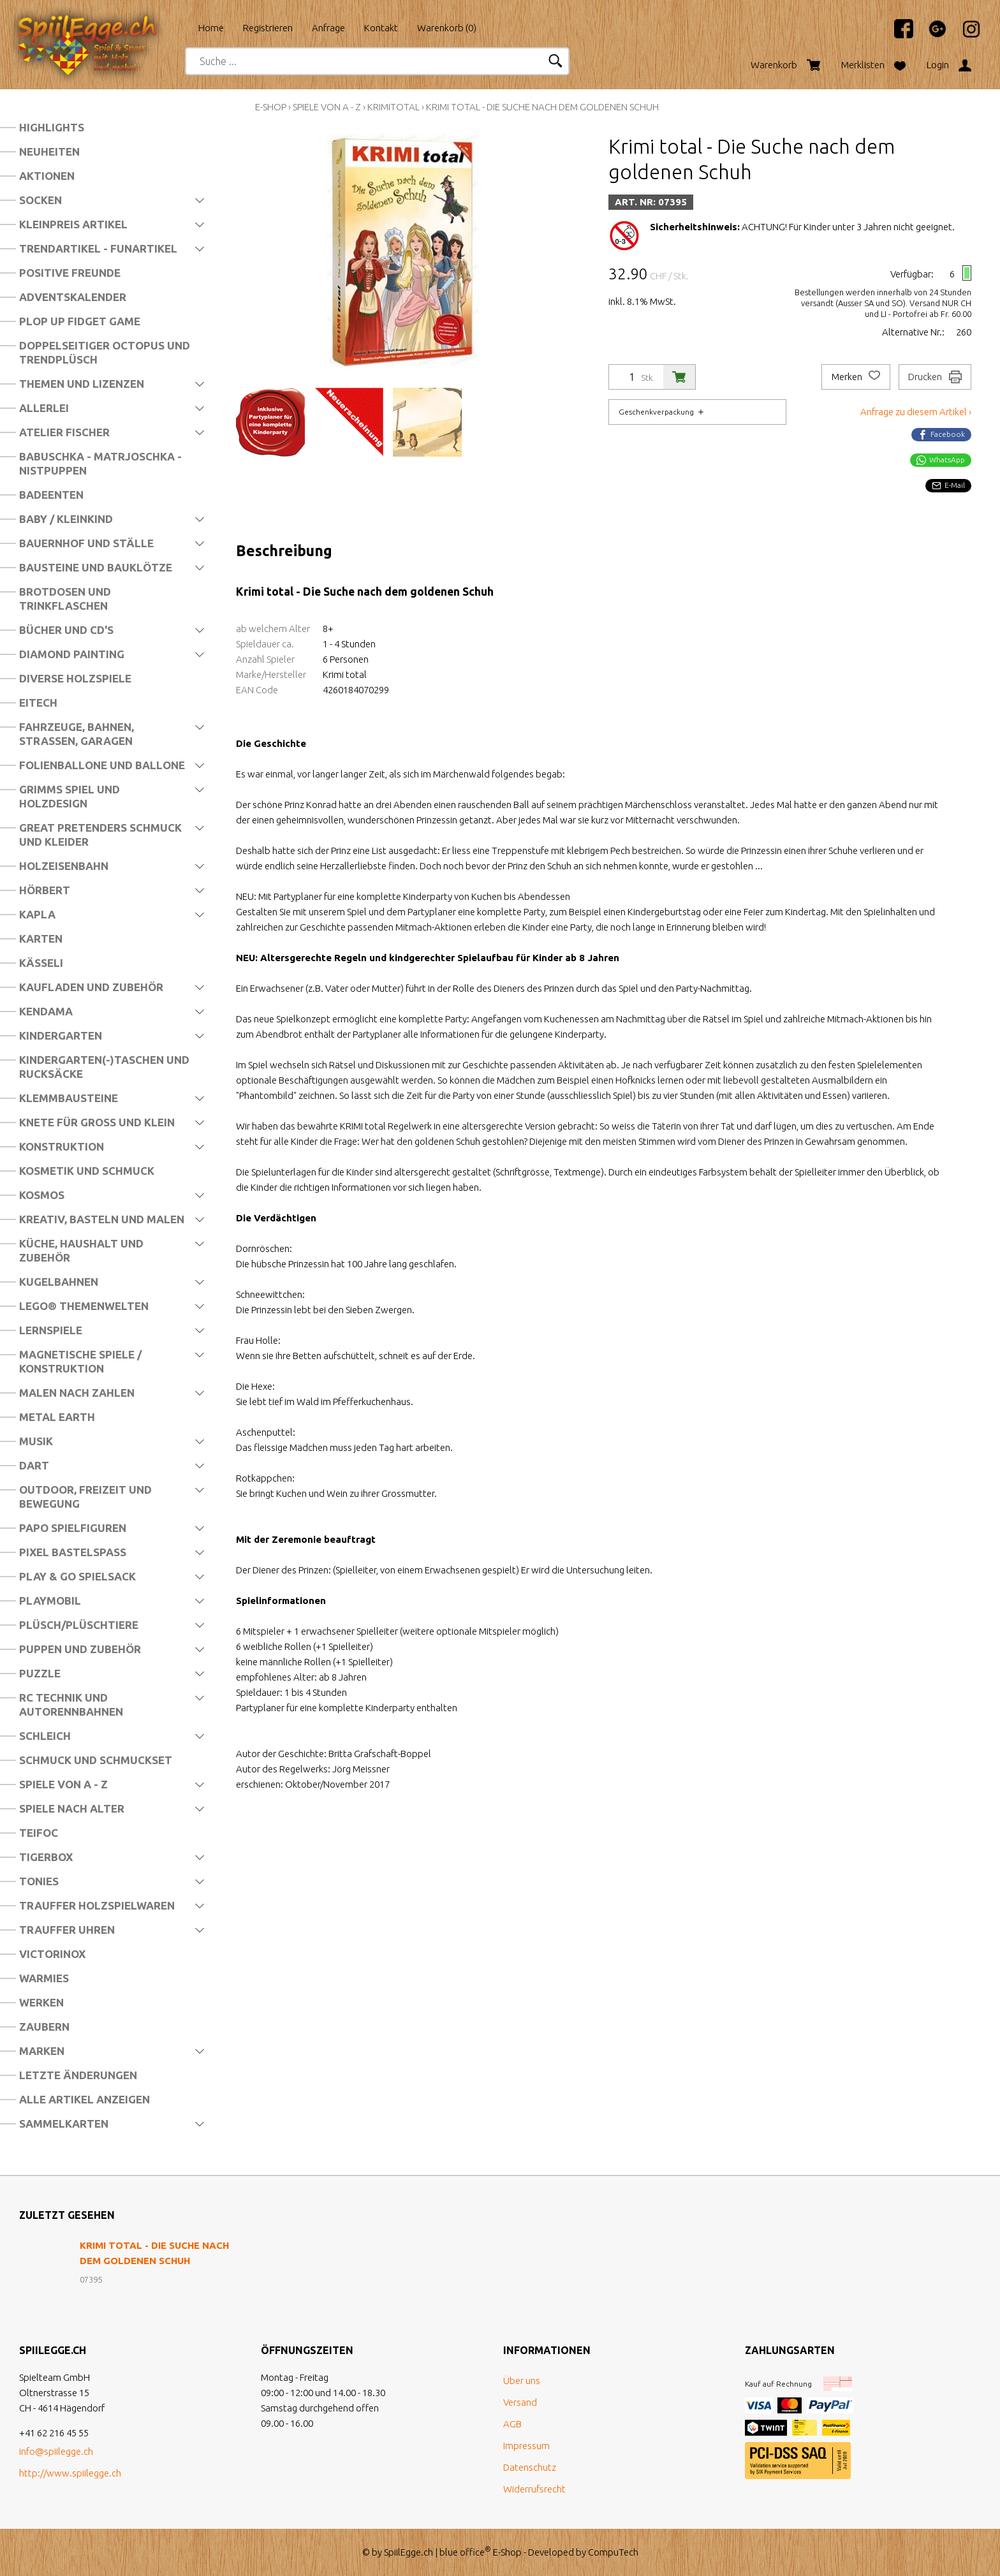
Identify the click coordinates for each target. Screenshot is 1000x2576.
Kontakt (381, 27)
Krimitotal (393, 106)
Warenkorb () (446, 27)
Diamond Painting (71, 654)
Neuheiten (49, 151)
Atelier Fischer (64, 432)
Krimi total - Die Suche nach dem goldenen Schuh (542, 106)
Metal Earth (57, 1417)
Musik (36, 1441)
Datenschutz (529, 2467)
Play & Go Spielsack (77, 1576)
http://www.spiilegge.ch (70, 2473)
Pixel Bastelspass (72, 1552)
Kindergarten (60, 1035)
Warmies (44, 1978)
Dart (34, 1465)
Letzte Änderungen (78, 2075)
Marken (41, 2051)
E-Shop (270, 106)
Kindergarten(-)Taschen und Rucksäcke (104, 1067)
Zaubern (44, 2026)
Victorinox (52, 1954)
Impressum (526, 2445)
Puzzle (40, 1673)
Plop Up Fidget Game (79, 321)
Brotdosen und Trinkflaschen (65, 598)
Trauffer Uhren (67, 1930)
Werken (41, 2002)
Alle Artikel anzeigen (84, 2099)
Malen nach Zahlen (77, 1393)
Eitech (38, 702)
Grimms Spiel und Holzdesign (69, 796)
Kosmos (41, 1195)
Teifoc (38, 1833)
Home (211, 27)
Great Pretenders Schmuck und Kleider (100, 834)
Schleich (45, 1736)
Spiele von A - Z (63, 1784)
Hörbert (44, 890)
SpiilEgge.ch (408, 2552)
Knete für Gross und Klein (97, 1122)
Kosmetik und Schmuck (86, 1171)
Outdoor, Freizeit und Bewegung (85, 1496)
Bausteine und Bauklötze (95, 567)
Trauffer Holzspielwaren (97, 1905)
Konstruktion (61, 1146)
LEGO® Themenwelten (84, 1306)
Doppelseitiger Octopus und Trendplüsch (104, 352)
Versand (520, 2402)
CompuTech (613, 2552)
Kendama (46, 1011)
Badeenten (51, 495)
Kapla (37, 914)
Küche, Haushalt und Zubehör (81, 1250)
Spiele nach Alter (71, 1808)
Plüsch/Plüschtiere (78, 1625)
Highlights (51, 127)
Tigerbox (46, 1857)
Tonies (39, 1881)
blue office (465, 2552)
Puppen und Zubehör (80, 1649)
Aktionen (47, 176)
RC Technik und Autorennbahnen (71, 1704)
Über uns (521, 2380)
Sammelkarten (63, 2123)
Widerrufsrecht (534, 2489)
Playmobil (50, 1600)
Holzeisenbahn (63, 866)
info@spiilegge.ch (56, 2451)
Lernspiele (50, 1330)
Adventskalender (72, 297)
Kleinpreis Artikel (73, 224)
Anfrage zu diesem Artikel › (915, 411)
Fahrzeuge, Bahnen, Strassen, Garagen (76, 734)
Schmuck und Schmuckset (95, 1760)
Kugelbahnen (58, 1282)
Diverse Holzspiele (75, 678)
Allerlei (44, 408)
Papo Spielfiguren (72, 1528)
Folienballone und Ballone (102, 765)
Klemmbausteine (68, 1098)
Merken (856, 377)
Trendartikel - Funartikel (98, 248)
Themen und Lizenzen (81, 384)
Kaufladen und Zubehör (91, 987)
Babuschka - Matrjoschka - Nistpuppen (100, 463)
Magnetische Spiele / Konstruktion (80, 1361)
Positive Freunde (70, 273)
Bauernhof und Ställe (86, 543)
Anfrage (328, 27)
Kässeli (41, 963)
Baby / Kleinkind (66, 519)
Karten (40, 938)
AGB (512, 2423)
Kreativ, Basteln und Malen (101, 1219)
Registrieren (268, 27)
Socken (40, 200)
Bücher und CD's (66, 630)
